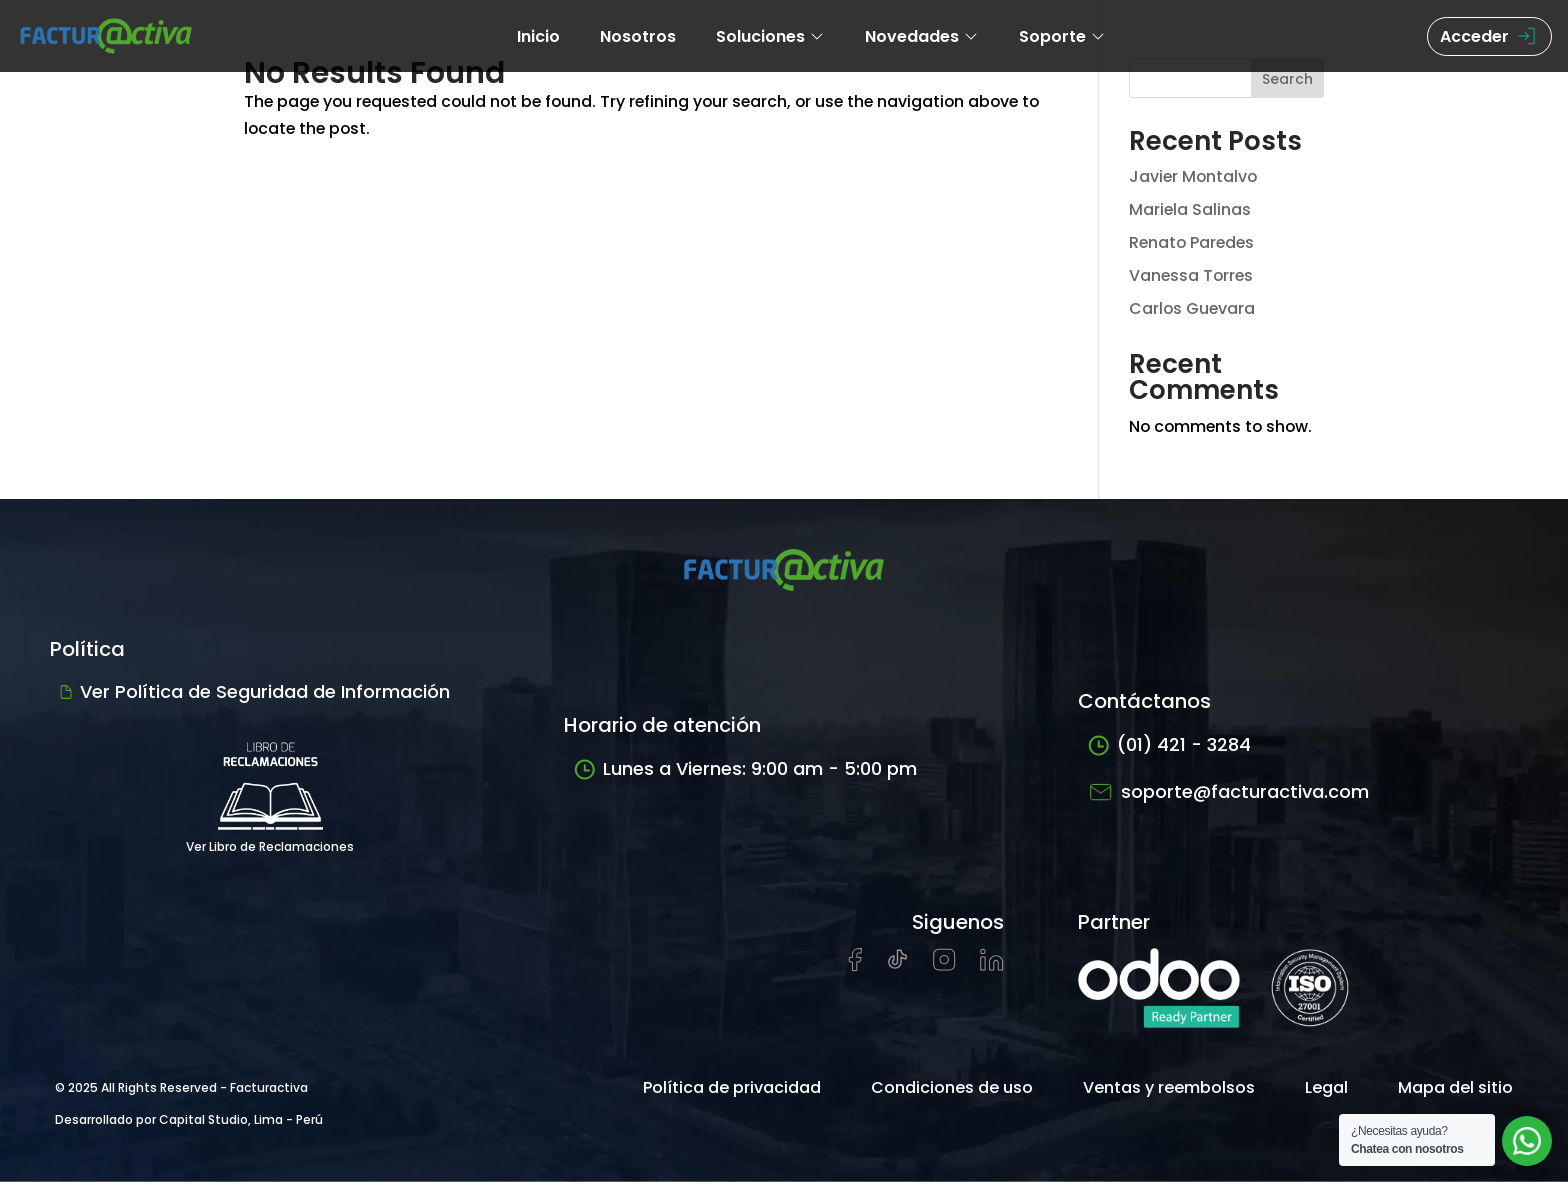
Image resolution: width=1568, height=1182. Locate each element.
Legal (1326, 1087)
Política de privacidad (732, 1087)
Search (1287, 79)
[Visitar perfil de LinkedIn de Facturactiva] (992, 965)
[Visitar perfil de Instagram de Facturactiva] (944, 965)
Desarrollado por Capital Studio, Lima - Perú (189, 1119)
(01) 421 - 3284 (1169, 745)
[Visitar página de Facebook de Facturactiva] (855, 966)
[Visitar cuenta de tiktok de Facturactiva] (897, 965)
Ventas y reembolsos (1169, 1087)
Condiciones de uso (952, 1087)
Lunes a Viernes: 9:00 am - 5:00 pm (745, 769)
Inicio (538, 36)
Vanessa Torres (1192, 275)
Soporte (1062, 36)
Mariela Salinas (1190, 209)
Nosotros (638, 36)
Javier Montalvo (1194, 176)
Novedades (922, 36)
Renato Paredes (1193, 242)
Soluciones (770, 36)
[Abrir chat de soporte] (1527, 1141)
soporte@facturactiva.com (1228, 791)
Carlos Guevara (1193, 308)
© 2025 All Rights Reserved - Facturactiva (181, 1087)
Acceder (1489, 36)
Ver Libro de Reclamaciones (270, 790)
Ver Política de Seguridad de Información (255, 691)
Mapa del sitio (1455, 1087)
